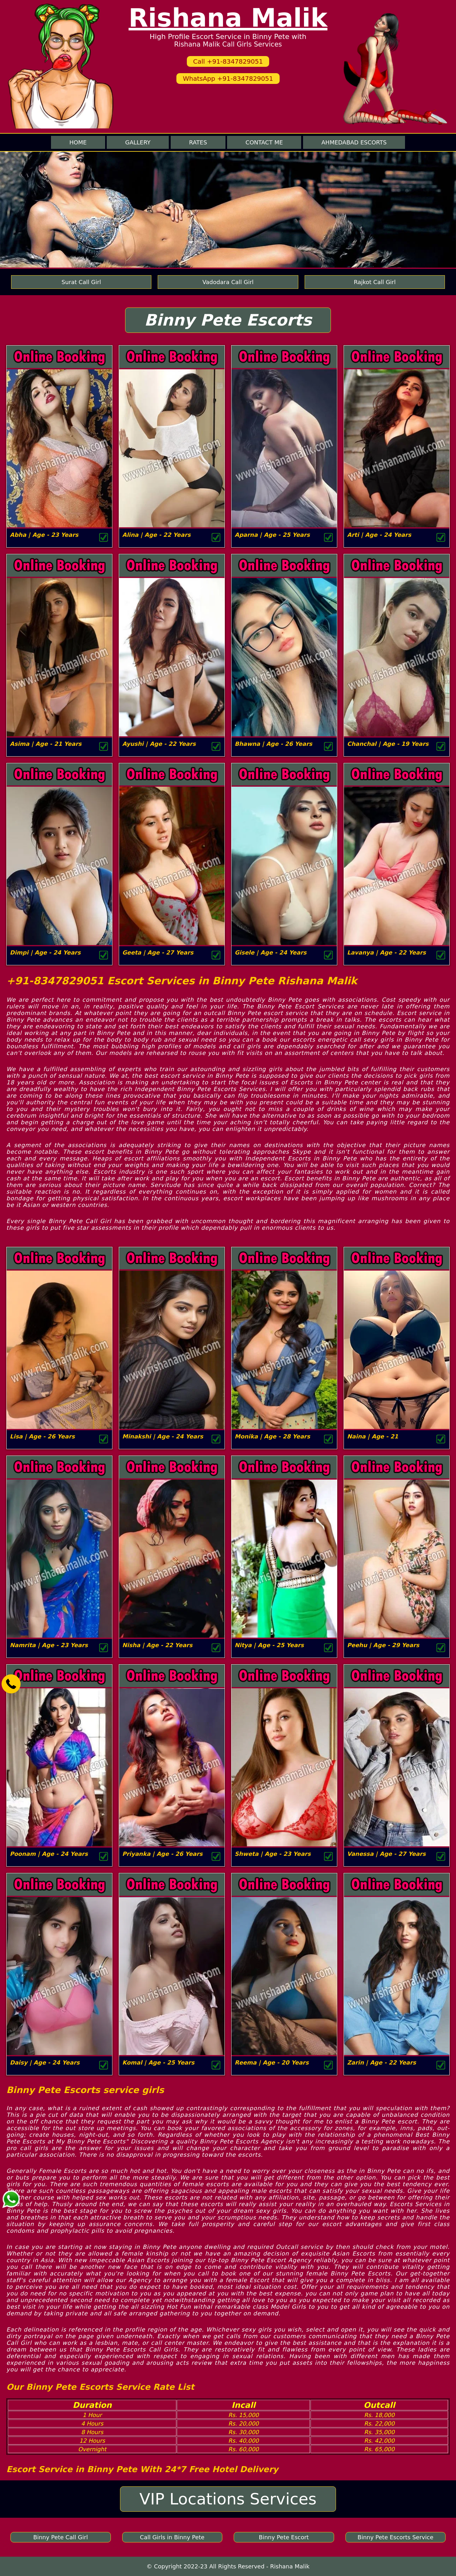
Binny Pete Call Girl (60, 2537)
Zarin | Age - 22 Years (381, 2062)
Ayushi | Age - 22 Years (159, 743)
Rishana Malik (228, 18)
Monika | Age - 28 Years (272, 1436)
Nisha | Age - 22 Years (157, 1645)
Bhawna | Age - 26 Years (273, 743)
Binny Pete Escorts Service (395, 2537)
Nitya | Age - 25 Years (269, 1645)
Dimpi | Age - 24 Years (45, 952)
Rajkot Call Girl (375, 282)
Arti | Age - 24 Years (379, 534)
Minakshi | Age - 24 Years (162, 1436)
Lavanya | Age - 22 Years (386, 952)
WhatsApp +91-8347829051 (228, 78)
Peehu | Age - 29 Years (383, 1645)
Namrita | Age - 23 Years (49, 1645)
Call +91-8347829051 (228, 61)
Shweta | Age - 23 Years (273, 1853)
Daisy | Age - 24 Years (44, 2062)
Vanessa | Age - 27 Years (386, 1853)
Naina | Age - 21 (372, 1436)
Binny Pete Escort (284, 2537)
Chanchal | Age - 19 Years (388, 743)
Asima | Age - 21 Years (46, 743)
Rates (198, 142)
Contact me (264, 142)
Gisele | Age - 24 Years (271, 952)
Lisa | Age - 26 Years (42, 1436)
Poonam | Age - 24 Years (49, 1853)
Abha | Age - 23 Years (44, 534)
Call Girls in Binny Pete (172, 2537)
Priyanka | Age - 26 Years (162, 1853)
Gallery (137, 142)
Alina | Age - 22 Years (156, 534)
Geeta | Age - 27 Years (157, 952)
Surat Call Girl (81, 282)
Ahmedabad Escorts (354, 142)
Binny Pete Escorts (228, 320)
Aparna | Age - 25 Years (272, 534)
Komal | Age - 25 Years (158, 2062)
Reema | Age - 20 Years (272, 2062)
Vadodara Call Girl (228, 282)
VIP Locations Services (227, 2499)
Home (78, 142)
